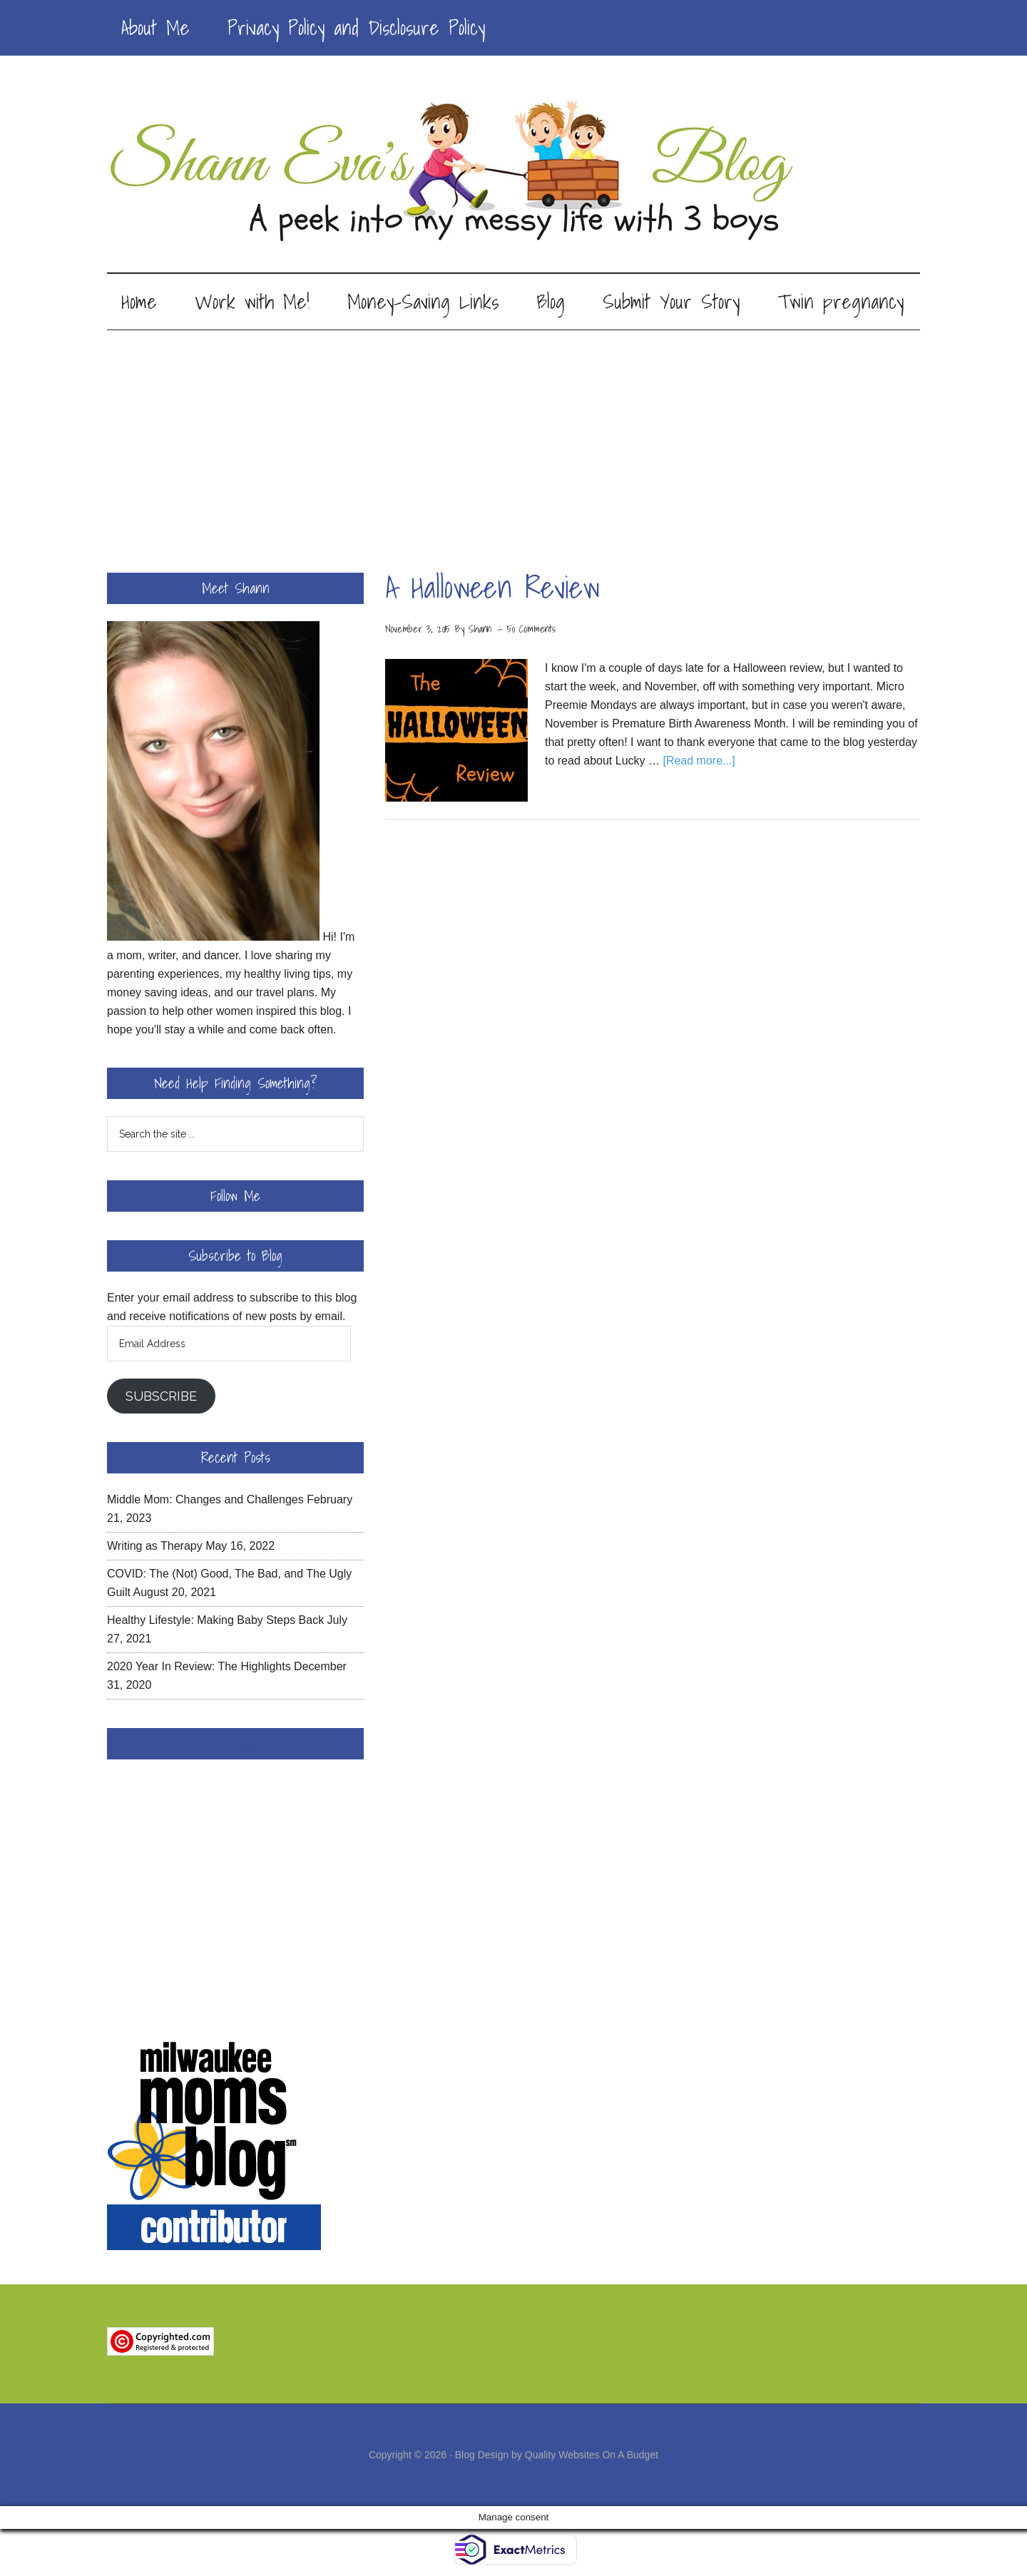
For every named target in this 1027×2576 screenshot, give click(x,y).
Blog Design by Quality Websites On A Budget (556, 2454)
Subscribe (161, 1396)
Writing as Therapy (155, 1546)
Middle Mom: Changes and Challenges (205, 1499)
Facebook (235, 1743)
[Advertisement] (513, 437)
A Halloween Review (492, 587)
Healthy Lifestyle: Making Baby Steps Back (215, 1620)
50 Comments (531, 629)
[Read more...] (699, 761)
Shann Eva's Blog (513, 172)
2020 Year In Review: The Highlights (199, 1666)
